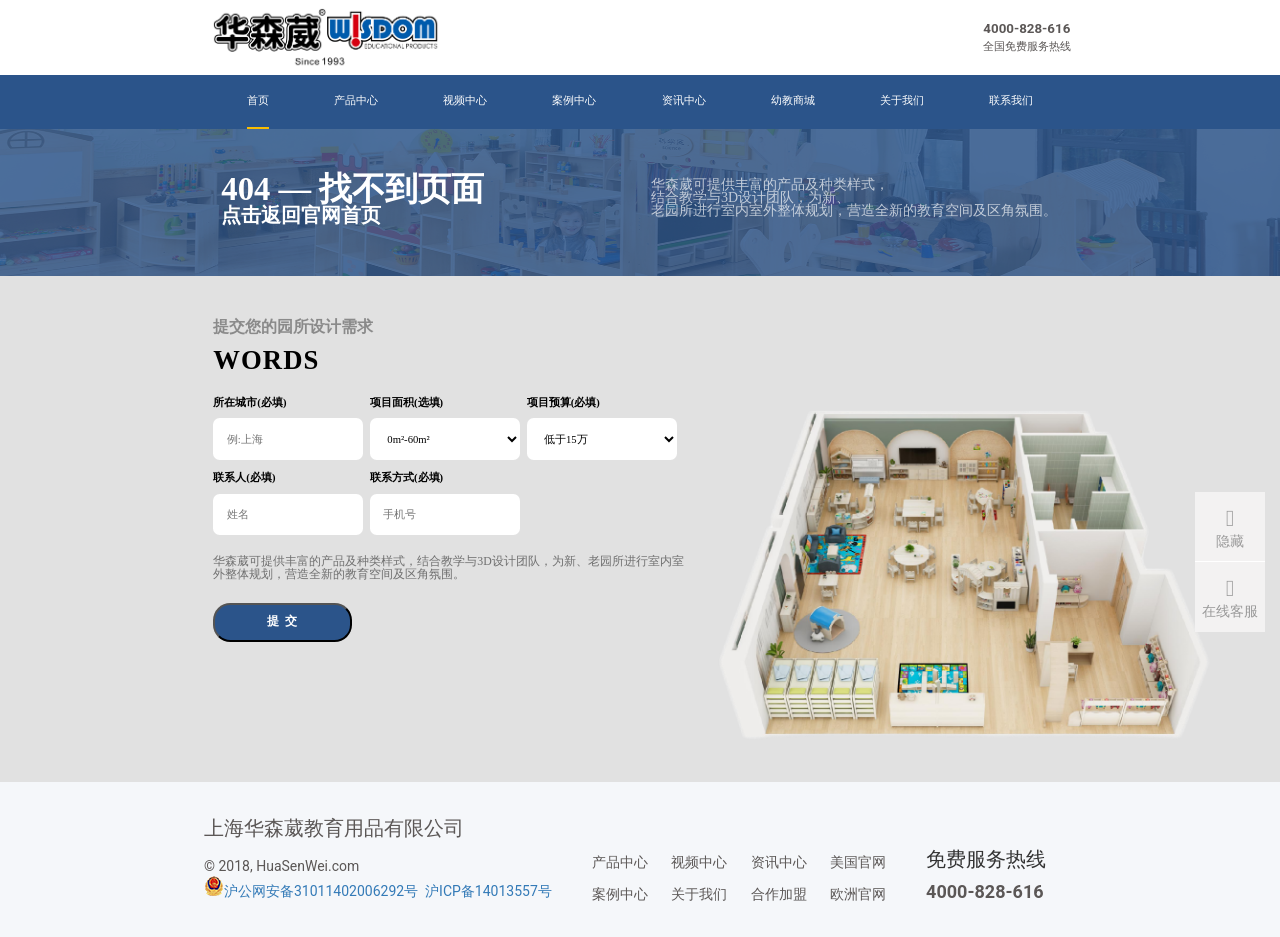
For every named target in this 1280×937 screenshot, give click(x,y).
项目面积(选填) (406, 403)
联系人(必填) (244, 478)
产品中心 (356, 100)
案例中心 (574, 100)
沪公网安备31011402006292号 (321, 891)
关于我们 (902, 100)
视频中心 (465, 100)
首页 (258, 100)
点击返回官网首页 (301, 215)
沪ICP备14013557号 (488, 891)
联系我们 (1011, 100)
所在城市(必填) (249, 403)
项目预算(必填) (563, 403)
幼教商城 (793, 100)
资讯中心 (684, 100)
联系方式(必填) (406, 478)
